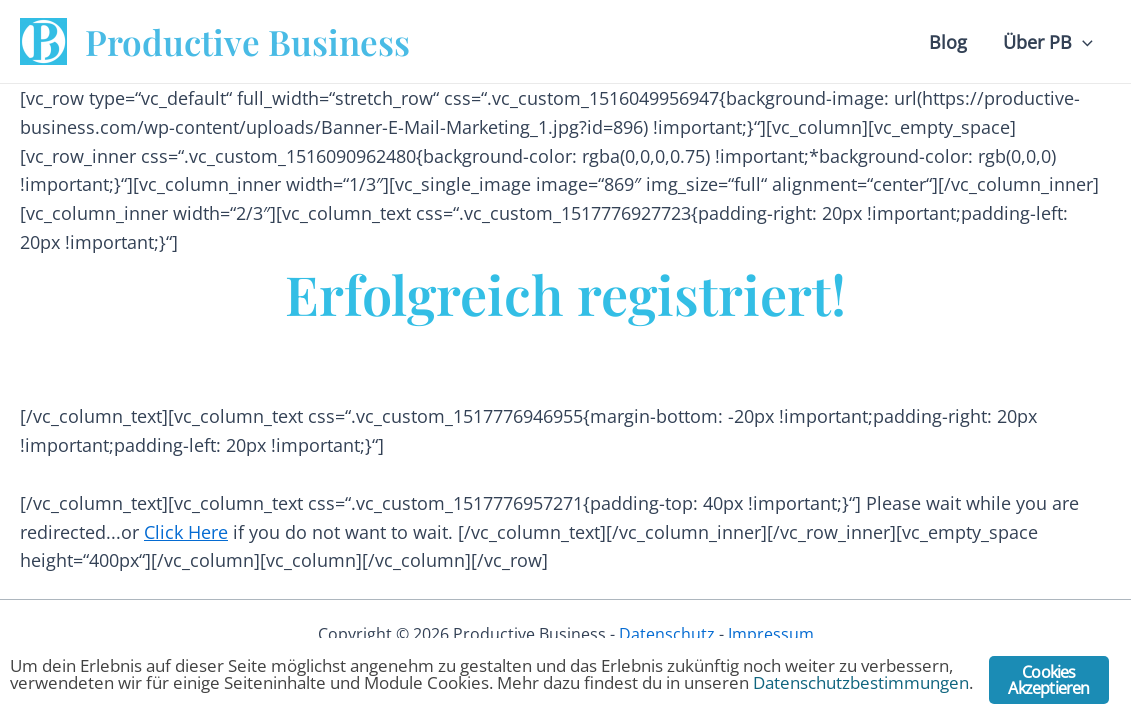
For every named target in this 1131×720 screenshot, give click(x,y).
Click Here (186, 532)
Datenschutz (667, 634)
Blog (948, 42)
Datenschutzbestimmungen (861, 682)
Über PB (1048, 42)
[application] (1082, 42)
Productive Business (247, 41)
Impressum (771, 634)
